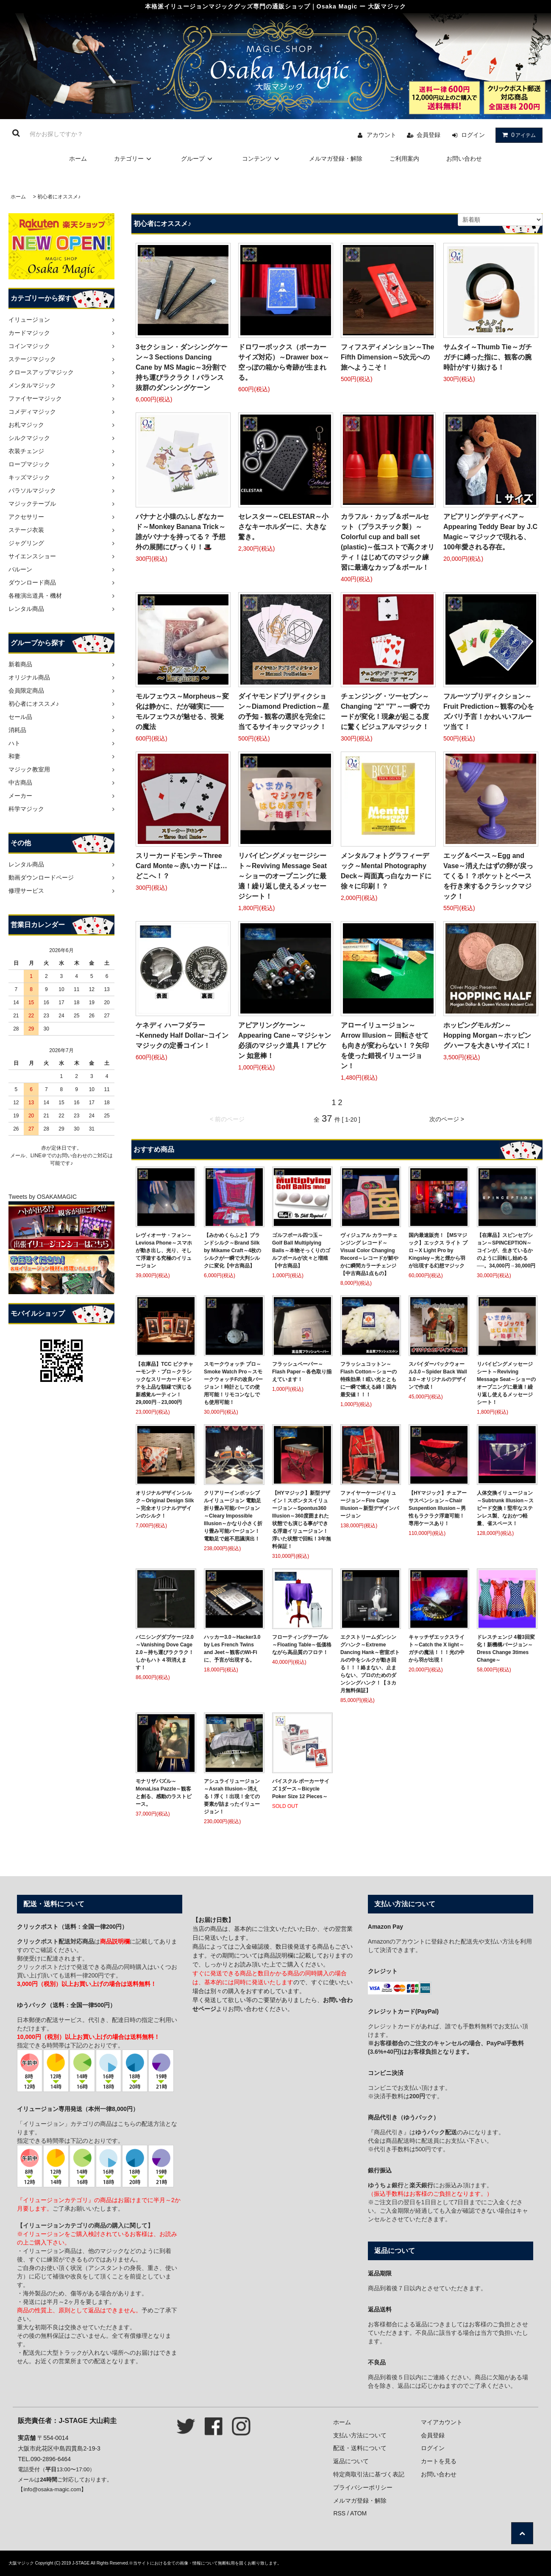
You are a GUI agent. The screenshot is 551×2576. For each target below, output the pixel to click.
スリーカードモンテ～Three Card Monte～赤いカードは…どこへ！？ (181, 866)
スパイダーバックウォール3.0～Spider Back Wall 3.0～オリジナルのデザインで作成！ (438, 1375)
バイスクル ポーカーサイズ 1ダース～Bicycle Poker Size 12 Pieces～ (300, 1788)
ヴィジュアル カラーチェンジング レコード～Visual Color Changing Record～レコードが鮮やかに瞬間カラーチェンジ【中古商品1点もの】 (369, 1254)
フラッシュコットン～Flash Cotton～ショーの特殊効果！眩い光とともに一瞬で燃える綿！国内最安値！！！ (368, 1379)
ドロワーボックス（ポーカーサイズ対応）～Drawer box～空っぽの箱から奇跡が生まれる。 (283, 362)
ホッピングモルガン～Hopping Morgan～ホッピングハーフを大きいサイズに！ (487, 1035)
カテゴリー (134, 158)
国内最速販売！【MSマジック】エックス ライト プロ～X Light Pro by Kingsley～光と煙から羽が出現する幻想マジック (438, 1250)
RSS (339, 2513)
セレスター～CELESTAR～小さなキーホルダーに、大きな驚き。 (283, 526)
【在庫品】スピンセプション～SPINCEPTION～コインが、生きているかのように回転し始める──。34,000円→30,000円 (506, 1250)
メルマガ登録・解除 (335, 158)
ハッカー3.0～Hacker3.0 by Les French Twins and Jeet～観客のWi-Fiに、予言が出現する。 (232, 1648)
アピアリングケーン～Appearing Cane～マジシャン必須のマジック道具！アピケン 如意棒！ (284, 1040)
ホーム (78, 158)
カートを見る (438, 2461)
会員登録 (428, 134)
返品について (351, 2461)
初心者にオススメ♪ (59, 197)
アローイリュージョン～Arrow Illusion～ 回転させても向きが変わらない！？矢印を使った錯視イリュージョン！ (385, 1045)
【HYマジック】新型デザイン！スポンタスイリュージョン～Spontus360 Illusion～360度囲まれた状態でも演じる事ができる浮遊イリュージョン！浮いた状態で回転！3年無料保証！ (301, 1519)
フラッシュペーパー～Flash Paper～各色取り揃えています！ (301, 1371)
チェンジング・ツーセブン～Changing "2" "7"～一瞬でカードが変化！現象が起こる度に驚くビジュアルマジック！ (385, 711)
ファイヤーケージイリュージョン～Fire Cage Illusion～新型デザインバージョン (369, 1504)
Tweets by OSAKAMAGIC (42, 1196)
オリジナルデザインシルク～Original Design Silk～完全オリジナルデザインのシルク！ (165, 1504)
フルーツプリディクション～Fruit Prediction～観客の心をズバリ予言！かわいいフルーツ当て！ (488, 711)
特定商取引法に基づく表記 (368, 2474)
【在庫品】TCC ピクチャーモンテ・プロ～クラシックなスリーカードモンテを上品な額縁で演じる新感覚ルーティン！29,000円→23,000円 (164, 1383)
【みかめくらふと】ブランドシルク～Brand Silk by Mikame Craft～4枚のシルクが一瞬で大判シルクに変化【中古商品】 (232, 1250)
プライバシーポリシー (362, 2487)
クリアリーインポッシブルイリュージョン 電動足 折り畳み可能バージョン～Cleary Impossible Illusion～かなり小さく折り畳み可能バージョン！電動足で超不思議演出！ (233, 1516)
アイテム (517, 134)
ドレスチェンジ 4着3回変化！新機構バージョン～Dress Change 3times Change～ (506, 1648)
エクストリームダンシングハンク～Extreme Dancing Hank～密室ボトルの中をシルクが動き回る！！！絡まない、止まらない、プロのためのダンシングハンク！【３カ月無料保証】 (370, 1663)
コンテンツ (262, 158)
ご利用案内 (404, 158)
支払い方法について (360, 2435)
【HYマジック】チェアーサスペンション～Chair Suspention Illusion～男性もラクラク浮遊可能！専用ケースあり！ (438, 1508)
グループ (198, 158)
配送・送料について (360, 2448)
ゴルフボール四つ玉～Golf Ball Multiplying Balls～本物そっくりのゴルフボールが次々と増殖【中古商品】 (301, 1250)
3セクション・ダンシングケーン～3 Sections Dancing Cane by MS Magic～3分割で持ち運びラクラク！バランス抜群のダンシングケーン (182, 367)
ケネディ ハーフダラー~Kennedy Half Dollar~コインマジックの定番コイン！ (182, 1035)
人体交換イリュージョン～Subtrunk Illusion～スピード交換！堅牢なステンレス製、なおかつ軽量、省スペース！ (505, 1508)
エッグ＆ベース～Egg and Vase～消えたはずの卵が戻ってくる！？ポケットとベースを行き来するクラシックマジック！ (488, 876)
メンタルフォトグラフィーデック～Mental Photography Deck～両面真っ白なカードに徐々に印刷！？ (386, 871)
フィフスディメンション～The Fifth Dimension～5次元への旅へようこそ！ (387, 357)
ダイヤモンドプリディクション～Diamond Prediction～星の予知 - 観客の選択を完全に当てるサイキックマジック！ (283, 711)
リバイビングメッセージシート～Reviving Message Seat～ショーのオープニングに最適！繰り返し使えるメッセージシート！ (282, 876)
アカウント (381, 134)
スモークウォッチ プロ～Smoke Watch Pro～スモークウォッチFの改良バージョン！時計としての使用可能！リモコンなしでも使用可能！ (233, 1383)
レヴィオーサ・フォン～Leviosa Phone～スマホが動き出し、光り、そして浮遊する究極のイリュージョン (164, 1250)
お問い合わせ (464, 158)
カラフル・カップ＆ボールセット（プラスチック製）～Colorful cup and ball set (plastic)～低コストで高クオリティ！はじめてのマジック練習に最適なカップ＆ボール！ (387, 542)
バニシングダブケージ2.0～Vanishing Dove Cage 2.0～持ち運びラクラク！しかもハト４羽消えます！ (165, 1652)
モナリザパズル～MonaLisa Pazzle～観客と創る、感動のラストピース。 (164, 1792)
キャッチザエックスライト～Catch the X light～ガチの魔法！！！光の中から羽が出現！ (437, 1648)
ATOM (358, 2513)
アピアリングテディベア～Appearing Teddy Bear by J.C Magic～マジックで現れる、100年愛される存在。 (490, 532)
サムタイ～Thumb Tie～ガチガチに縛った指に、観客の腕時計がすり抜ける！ (487, 357)
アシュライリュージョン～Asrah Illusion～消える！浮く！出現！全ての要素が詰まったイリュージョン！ (232, 1796)
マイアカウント (441, 2422)
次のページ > (446, 1119)
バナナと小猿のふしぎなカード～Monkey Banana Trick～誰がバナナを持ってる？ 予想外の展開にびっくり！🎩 (180, 532)
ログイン (473, 134)
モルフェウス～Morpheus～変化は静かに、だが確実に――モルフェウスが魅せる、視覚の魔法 (182, 711)
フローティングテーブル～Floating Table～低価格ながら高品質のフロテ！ (301, 1644)
